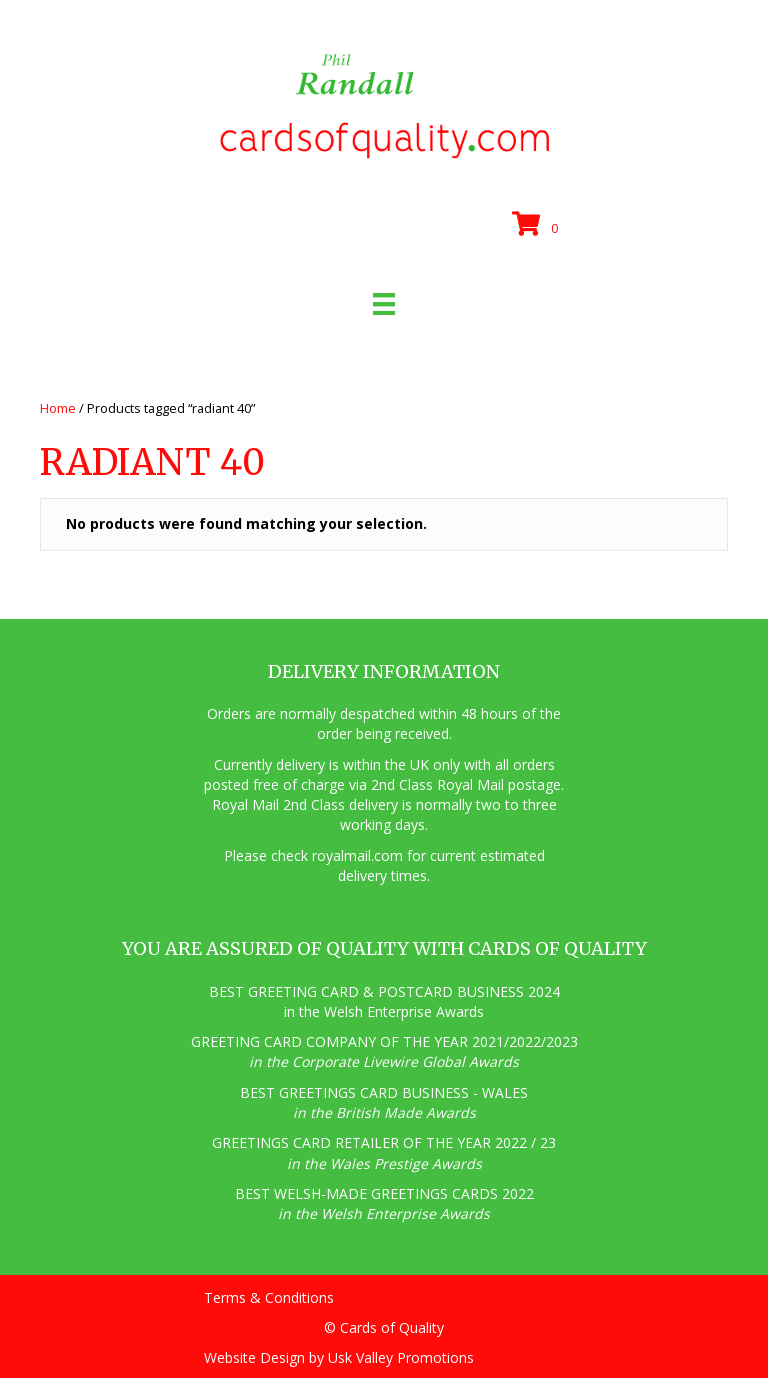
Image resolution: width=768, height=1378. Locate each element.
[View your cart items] (538, 225)
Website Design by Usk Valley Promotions (339, 1357)
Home (58, 408)
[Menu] (384, 304)
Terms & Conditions (269, 1297)
